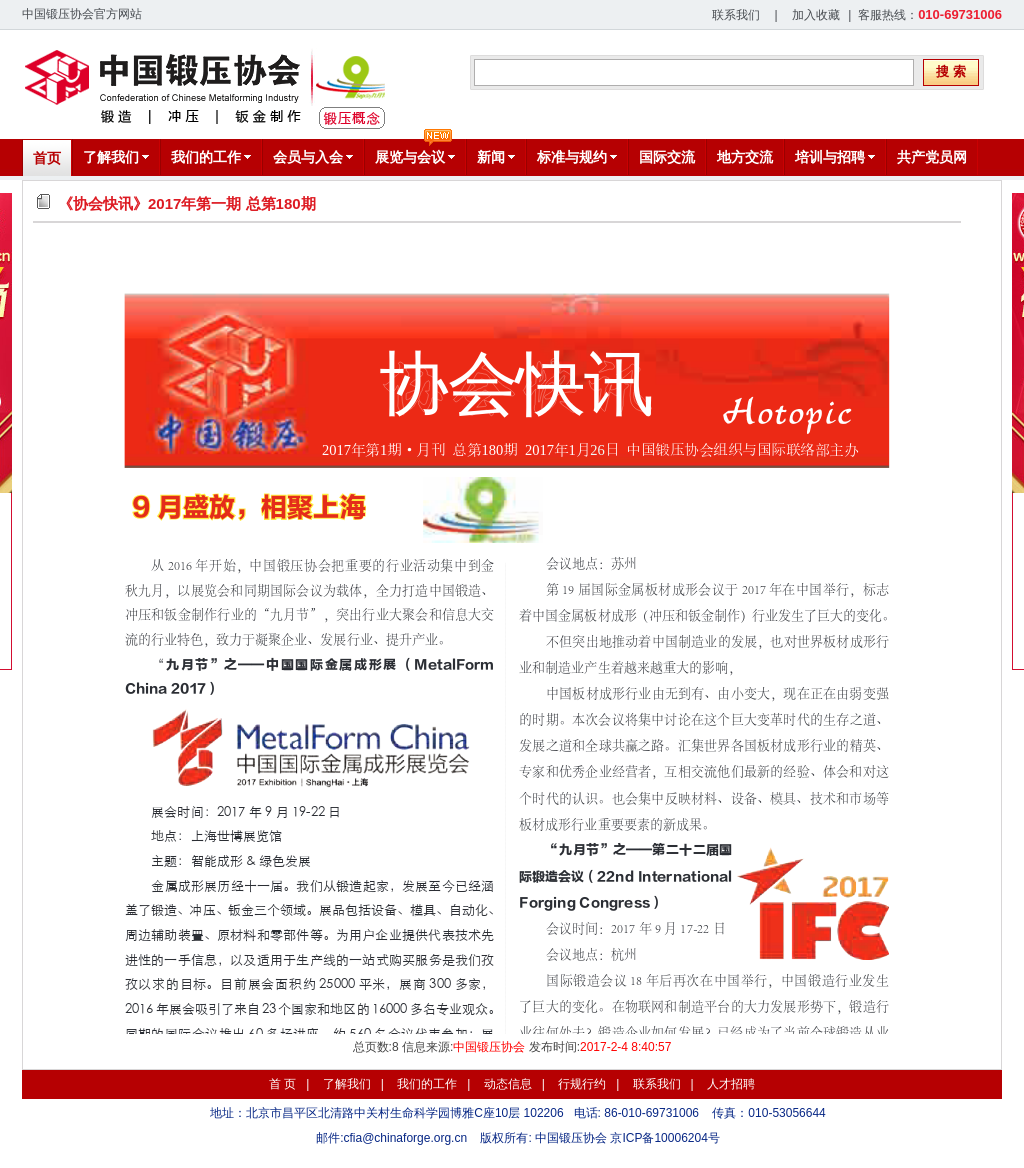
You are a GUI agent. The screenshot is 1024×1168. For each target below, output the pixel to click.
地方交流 (745, 157)
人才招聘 (731, 1084)
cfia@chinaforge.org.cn (406, 1138)
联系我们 (736, 15)
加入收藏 (816, 15)
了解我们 (347, 1084)
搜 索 (951, 71)
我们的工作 (427, 1084)
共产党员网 (932, 157)
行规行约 (582, 1084)
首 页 (282, 1084)
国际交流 (667, 157)
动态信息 (508, 1084)
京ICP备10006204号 (664, 1138)
